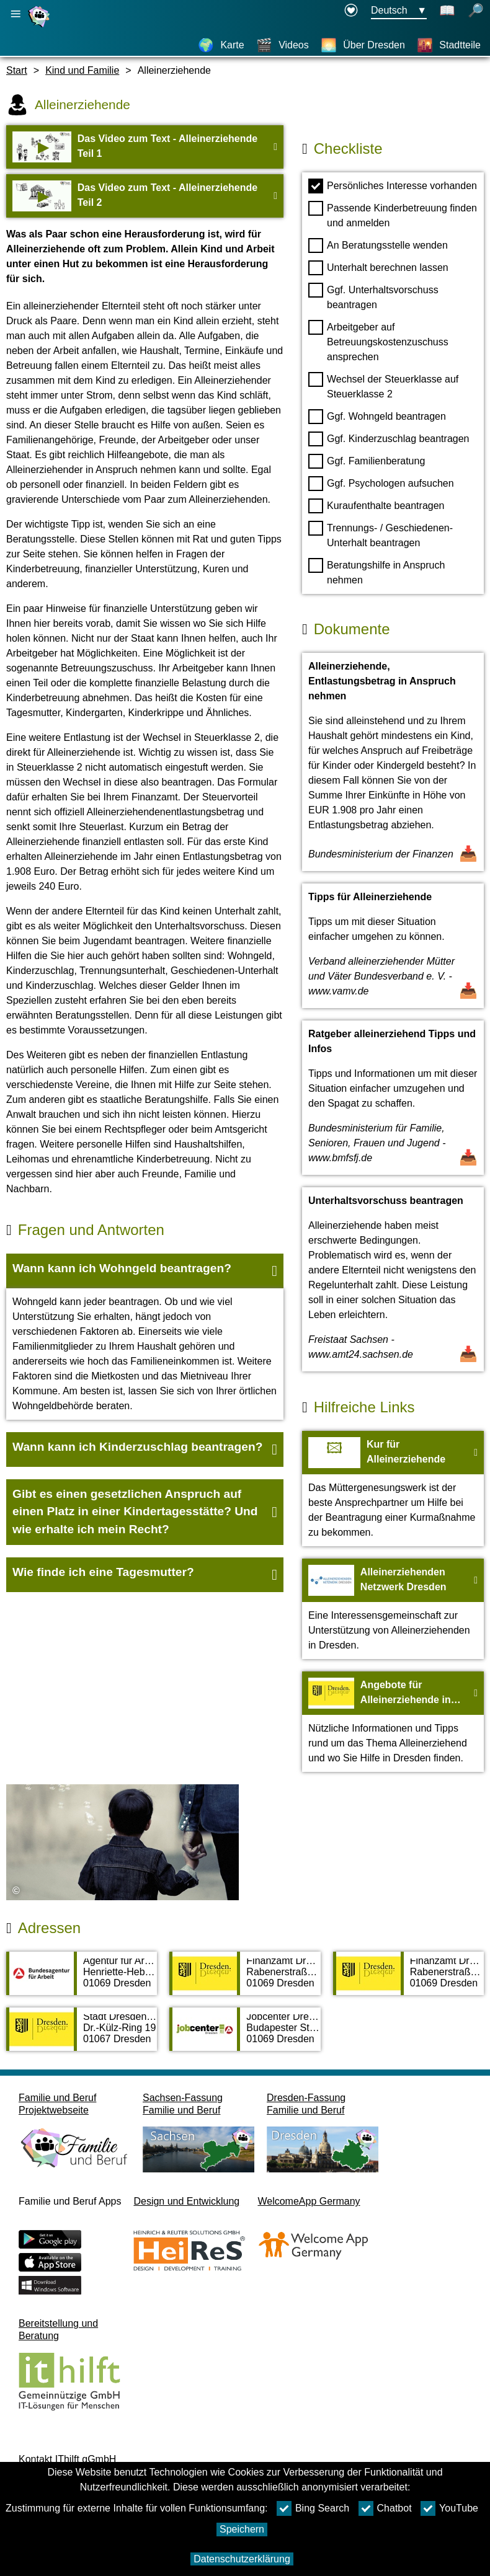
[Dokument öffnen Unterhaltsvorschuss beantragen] (393, 1279)
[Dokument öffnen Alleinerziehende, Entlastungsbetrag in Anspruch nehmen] (393, 762)
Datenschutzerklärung (242, 2559)
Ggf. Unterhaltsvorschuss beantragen (373, 296)
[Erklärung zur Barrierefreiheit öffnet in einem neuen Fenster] (351, 11)
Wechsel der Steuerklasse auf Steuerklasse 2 (383, 385)
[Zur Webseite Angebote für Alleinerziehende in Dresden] (393, 1721)
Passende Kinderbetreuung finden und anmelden (392, 214)
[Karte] (221, 45)
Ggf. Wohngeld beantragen (377, 416)
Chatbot (385, 2508)
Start (16, 70)
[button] (144, 1271)
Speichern (242, 2529)
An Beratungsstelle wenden (378, 245)
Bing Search (313, 2508)
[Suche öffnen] (476, 11)
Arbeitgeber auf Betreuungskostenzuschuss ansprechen (378, 341)
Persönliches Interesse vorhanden (392, 186)
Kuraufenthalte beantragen (376, 505)
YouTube (449, 2508)
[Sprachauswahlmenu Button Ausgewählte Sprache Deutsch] (399, 11)
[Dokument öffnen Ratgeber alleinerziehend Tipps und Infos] (393, 1097)
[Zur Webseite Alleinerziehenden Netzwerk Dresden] (393, 1609)
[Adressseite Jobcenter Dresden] (244, 2035)
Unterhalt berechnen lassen (378, 267)
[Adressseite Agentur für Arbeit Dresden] (81, 1979)
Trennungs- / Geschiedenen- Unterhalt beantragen (380, 534)
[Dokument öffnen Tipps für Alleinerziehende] (393, 945)
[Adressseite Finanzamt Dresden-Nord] (244, 1979)
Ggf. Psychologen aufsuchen (381, 483)
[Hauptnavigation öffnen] (15, 14)
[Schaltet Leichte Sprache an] (447, 11)
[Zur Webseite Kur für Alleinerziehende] (393, 1488)
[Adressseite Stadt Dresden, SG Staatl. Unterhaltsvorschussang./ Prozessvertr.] (81, 2035)
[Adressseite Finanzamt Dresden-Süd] (408, 1979)
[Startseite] (40, 27)
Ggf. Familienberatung (366, 461)
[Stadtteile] (449, 45)
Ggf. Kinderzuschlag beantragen (388, 439)
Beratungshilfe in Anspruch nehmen (376, 571)
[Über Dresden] (363, 45)
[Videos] (282, 45)
